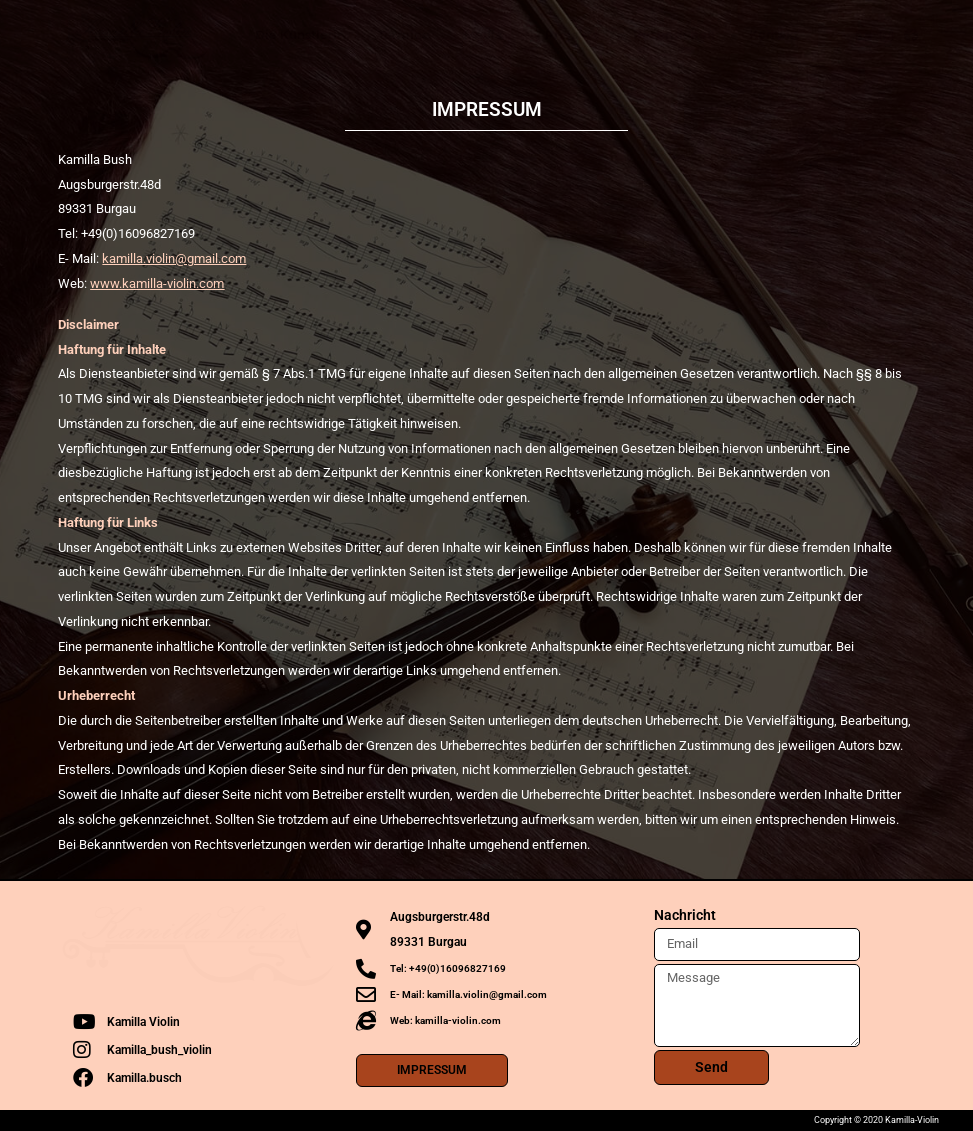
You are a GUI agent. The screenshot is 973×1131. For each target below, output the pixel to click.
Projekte (572, 35)
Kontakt (774, 35)
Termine (404, 35)
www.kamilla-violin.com (157, 283)
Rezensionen (674, 35)
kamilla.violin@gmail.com (174, 258)
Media (488, 35)
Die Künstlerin (300, 35)
